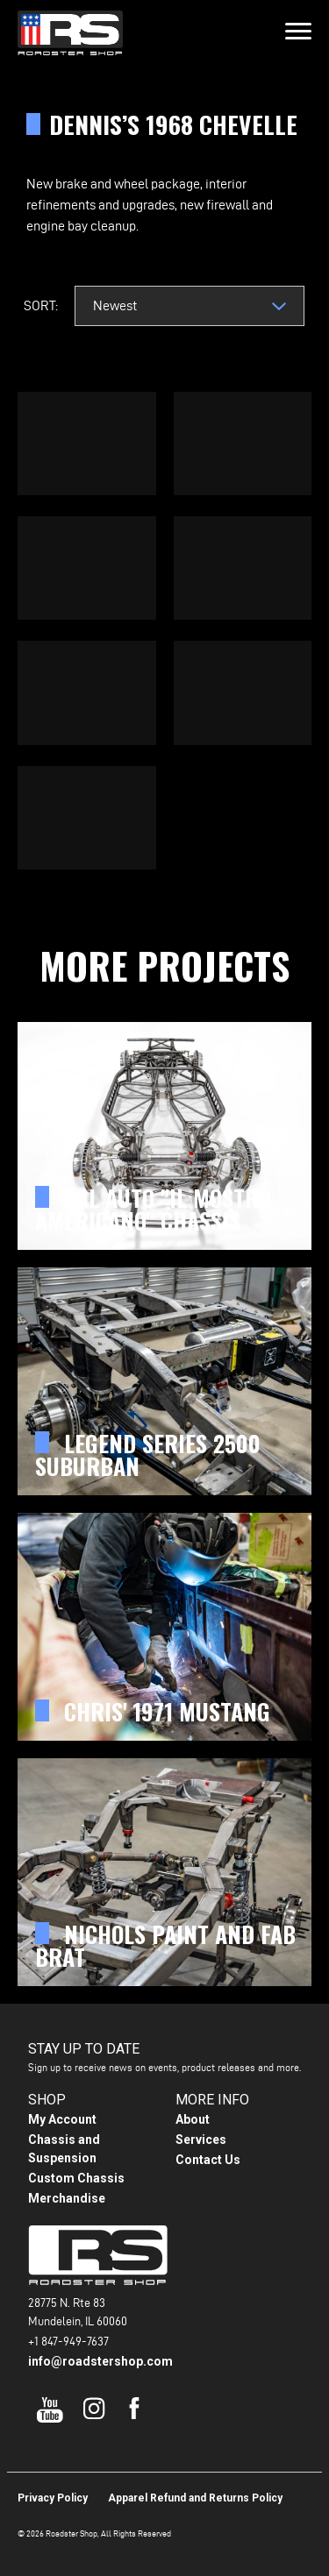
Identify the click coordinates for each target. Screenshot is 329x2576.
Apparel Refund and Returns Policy (195, 2498)
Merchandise (66, 2198)
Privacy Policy (53, 2498)
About (192, 2119)
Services (200, 2139)
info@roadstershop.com (100, 2361)
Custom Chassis (76, 2178)
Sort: (41, 305)
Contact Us (207, 2160)
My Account (62, 2119)
